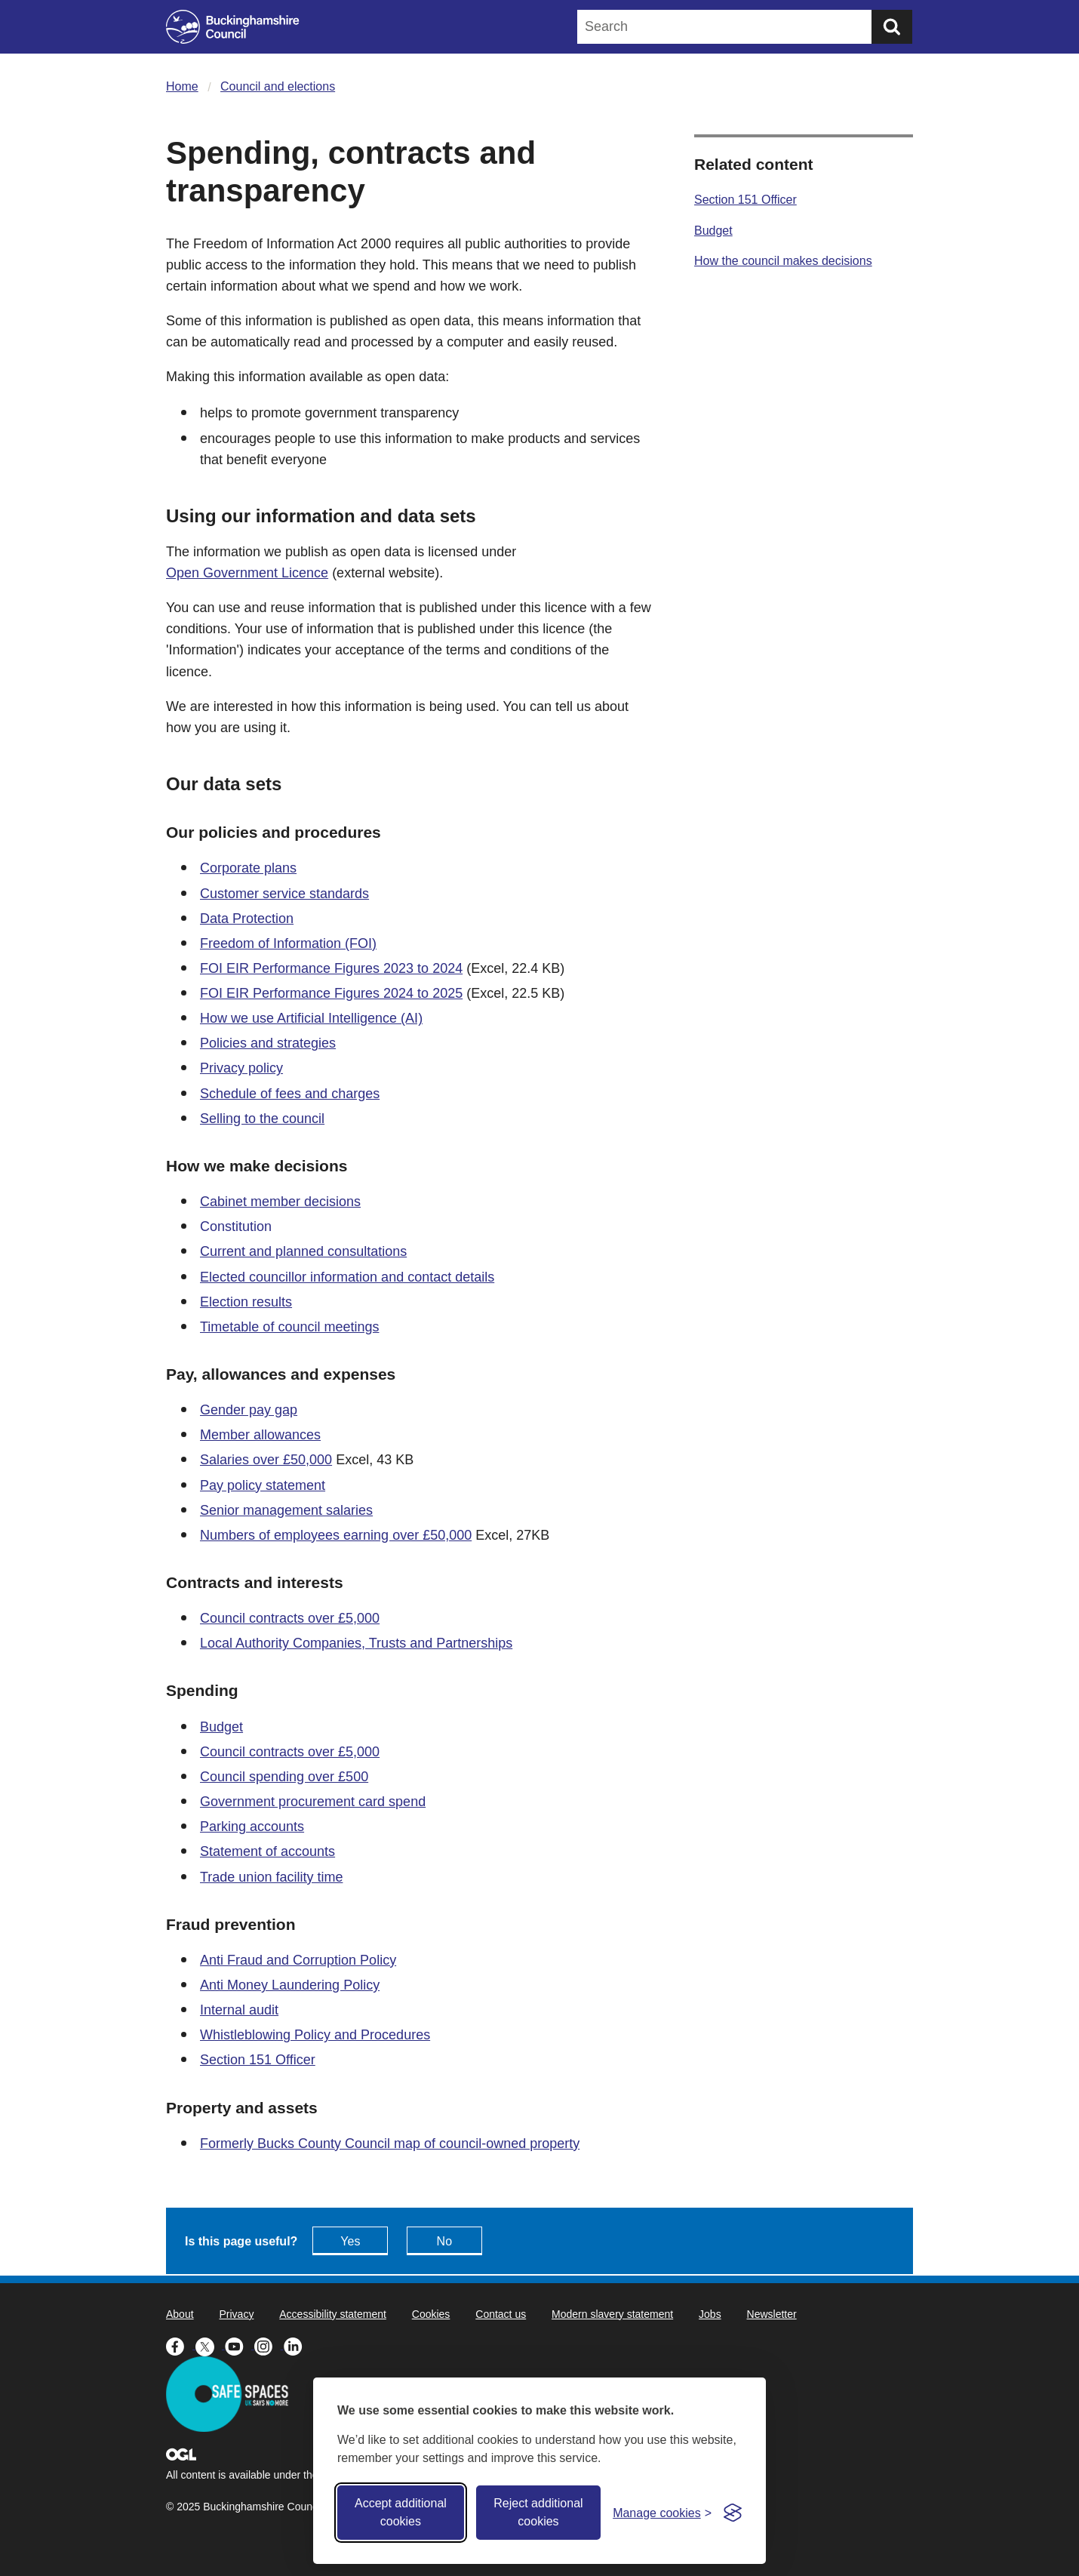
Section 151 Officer (257, 2059)
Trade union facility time (271, 1877)
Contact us (500, 2314)
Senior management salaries (286, 1510)
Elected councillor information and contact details (347, 1277)
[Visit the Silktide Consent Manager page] (733, 2513)
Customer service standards (284, 893)
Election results (246, 1302)
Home (182, 86)
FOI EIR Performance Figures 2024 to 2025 (331, 993)
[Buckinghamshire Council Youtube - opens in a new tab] (239, 2345)
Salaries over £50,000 (266, 1459)
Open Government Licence (247, 572)
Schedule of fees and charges (290, 1093)
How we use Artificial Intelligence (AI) (311, 1018)
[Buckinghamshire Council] (233, 27)
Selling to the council (262, 1118)
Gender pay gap (248, 1409)
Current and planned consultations (303, 1251)
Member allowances (260, 1434)
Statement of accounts (267, 1851)
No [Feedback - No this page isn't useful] (444, 2241)
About (180, 2314)
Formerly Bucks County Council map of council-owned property (389, 2143)
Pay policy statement (262, 1485)
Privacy (236, 2314)
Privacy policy (241, 1068)
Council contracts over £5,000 (290, 1618)
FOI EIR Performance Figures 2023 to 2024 (331, 968)
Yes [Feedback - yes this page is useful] (350, 2241)
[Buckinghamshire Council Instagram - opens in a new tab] (269, 2345)
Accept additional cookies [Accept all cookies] (401, 2512)
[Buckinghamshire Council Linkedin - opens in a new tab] (297, 2345)
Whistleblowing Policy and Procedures (315, 2034)
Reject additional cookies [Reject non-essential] (538, 2512)
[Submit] (892, 27)
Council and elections (277, 86)
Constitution (236, 1226)
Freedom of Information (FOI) (288, 943)
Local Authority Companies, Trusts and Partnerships (356, 1643)
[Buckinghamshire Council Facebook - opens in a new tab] (180, 2345)
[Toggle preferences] (662, 2513)
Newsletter (772, 2314)
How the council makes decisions (783, 260)
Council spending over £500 (284, 1776)
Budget (221, 1726)
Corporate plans (248, 868)
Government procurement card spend (313, 1801)
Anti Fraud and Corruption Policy (298, 1960)
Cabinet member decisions (280, 1201)
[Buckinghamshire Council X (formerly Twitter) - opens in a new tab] (210, 2345)
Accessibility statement (332, 2314)
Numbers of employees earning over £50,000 (336, 1535)
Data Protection (247, 918)
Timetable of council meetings (289, 1326)
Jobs (710, 2314)
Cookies (431, 2314)
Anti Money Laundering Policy (290, 1985)
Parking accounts (252, 1826)
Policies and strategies (268, 1043)
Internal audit (239, 2009)
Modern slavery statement (612, 2314)
